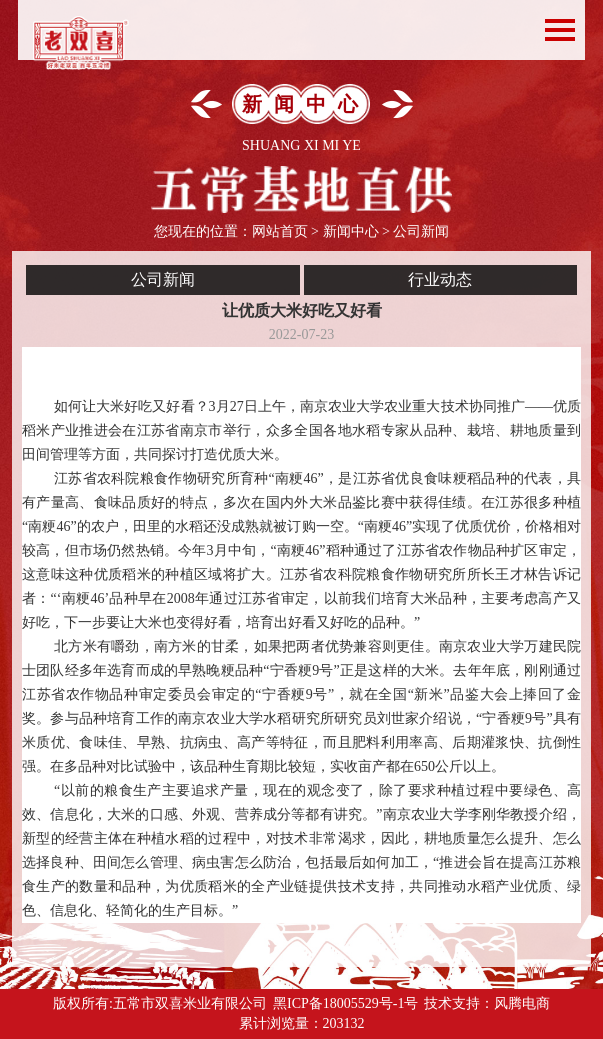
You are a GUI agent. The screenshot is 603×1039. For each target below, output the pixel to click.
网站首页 (280, 231)
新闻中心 (351, 231)
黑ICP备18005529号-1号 (345, 1003)
